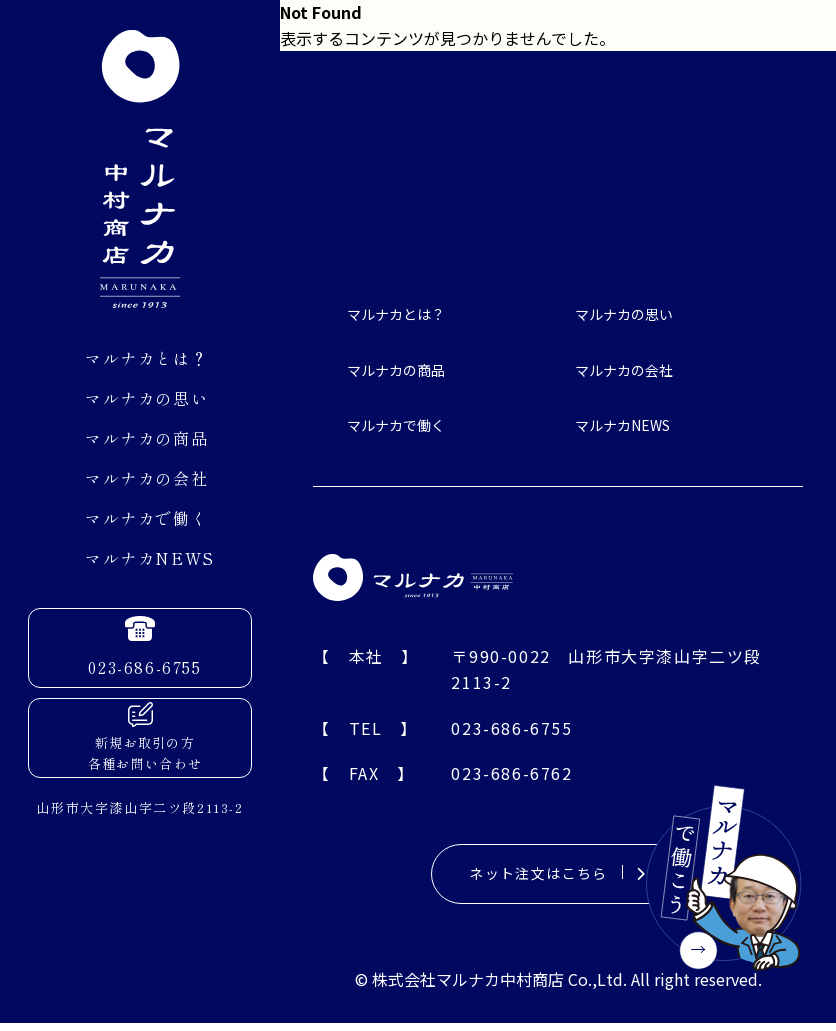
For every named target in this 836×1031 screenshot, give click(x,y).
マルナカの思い (146, 398)
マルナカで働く (146, 518)
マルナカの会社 (146, 478)
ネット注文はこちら (557, 878)
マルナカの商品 (146, 438)
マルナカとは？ (146, 358)
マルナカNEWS (150, 558)
